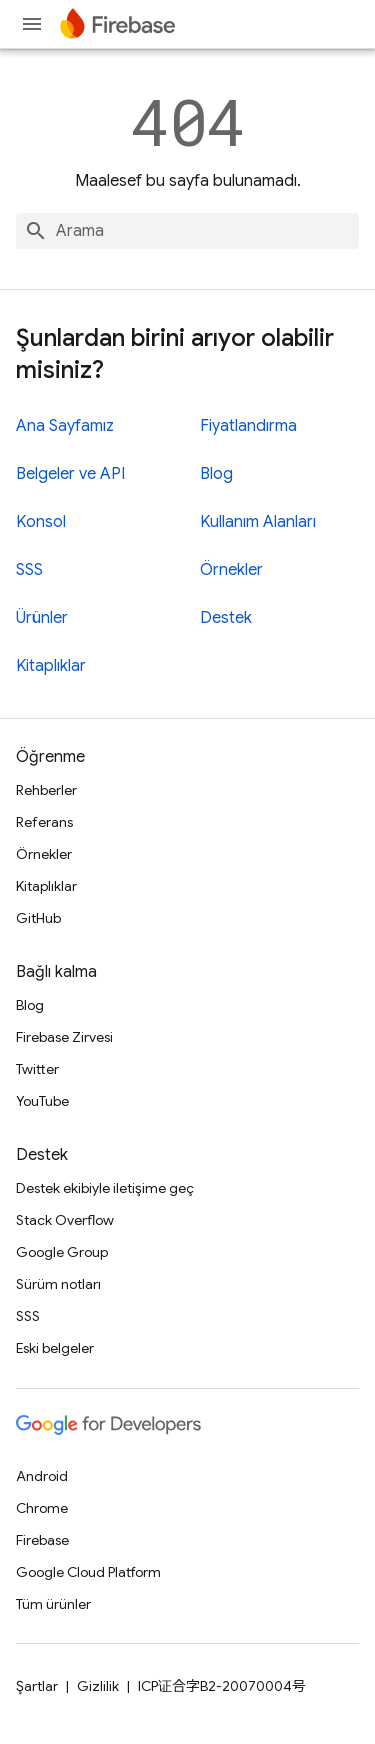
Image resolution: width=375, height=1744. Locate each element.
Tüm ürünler (53, 1604)
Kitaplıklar (51, 666)
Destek (226, 618)
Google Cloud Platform (88, 1572)
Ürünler (42, 618)
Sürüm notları (58, 1284)
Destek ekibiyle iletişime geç (105, 1188)
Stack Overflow (65, 1220)
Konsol (41, 522)
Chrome (42, 1508)
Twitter (37, 1069)
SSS (29, 570)
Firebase (42, 1540)
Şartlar (37, 1686)
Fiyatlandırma (248, 426)
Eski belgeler (55, 1348)
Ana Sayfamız (65, 426)
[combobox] (187, 231)
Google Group (62, 1252)
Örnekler (231, 570)
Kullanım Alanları (258, 522)
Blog (216, 474)
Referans (44, 822)
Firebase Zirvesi (64, 1037)
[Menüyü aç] (32, 24)
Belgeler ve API (70, 474)
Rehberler (46, 790)
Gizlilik (98, 1686)
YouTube (42, 1101)
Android (42, 1476)
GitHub (38, 918)
